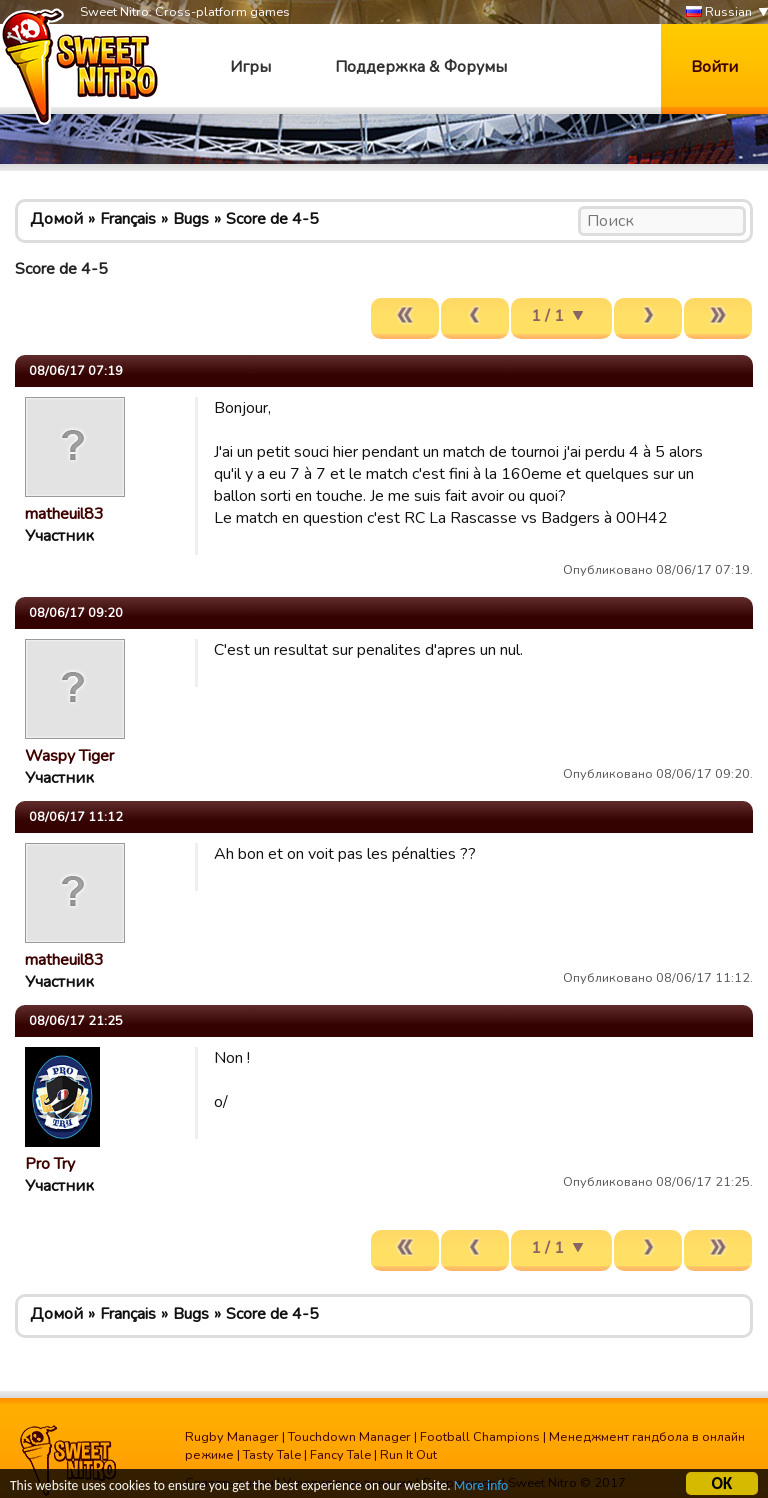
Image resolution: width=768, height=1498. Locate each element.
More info (481, 1487)
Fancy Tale (340, 1455)
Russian (719, 12)
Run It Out (408, 1455)
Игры (250, 67)
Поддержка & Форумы (421, 67)
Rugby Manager (232, 1437)
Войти (714, 67)
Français (128, 219)
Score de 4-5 (272, 219)
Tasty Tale (272, 1455)
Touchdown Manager (349, 1437)
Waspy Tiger (69, 756)
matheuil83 (64, 514)
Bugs (191, 219)
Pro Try (50, 1164)
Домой (56, 219)
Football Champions (480, 1437)
